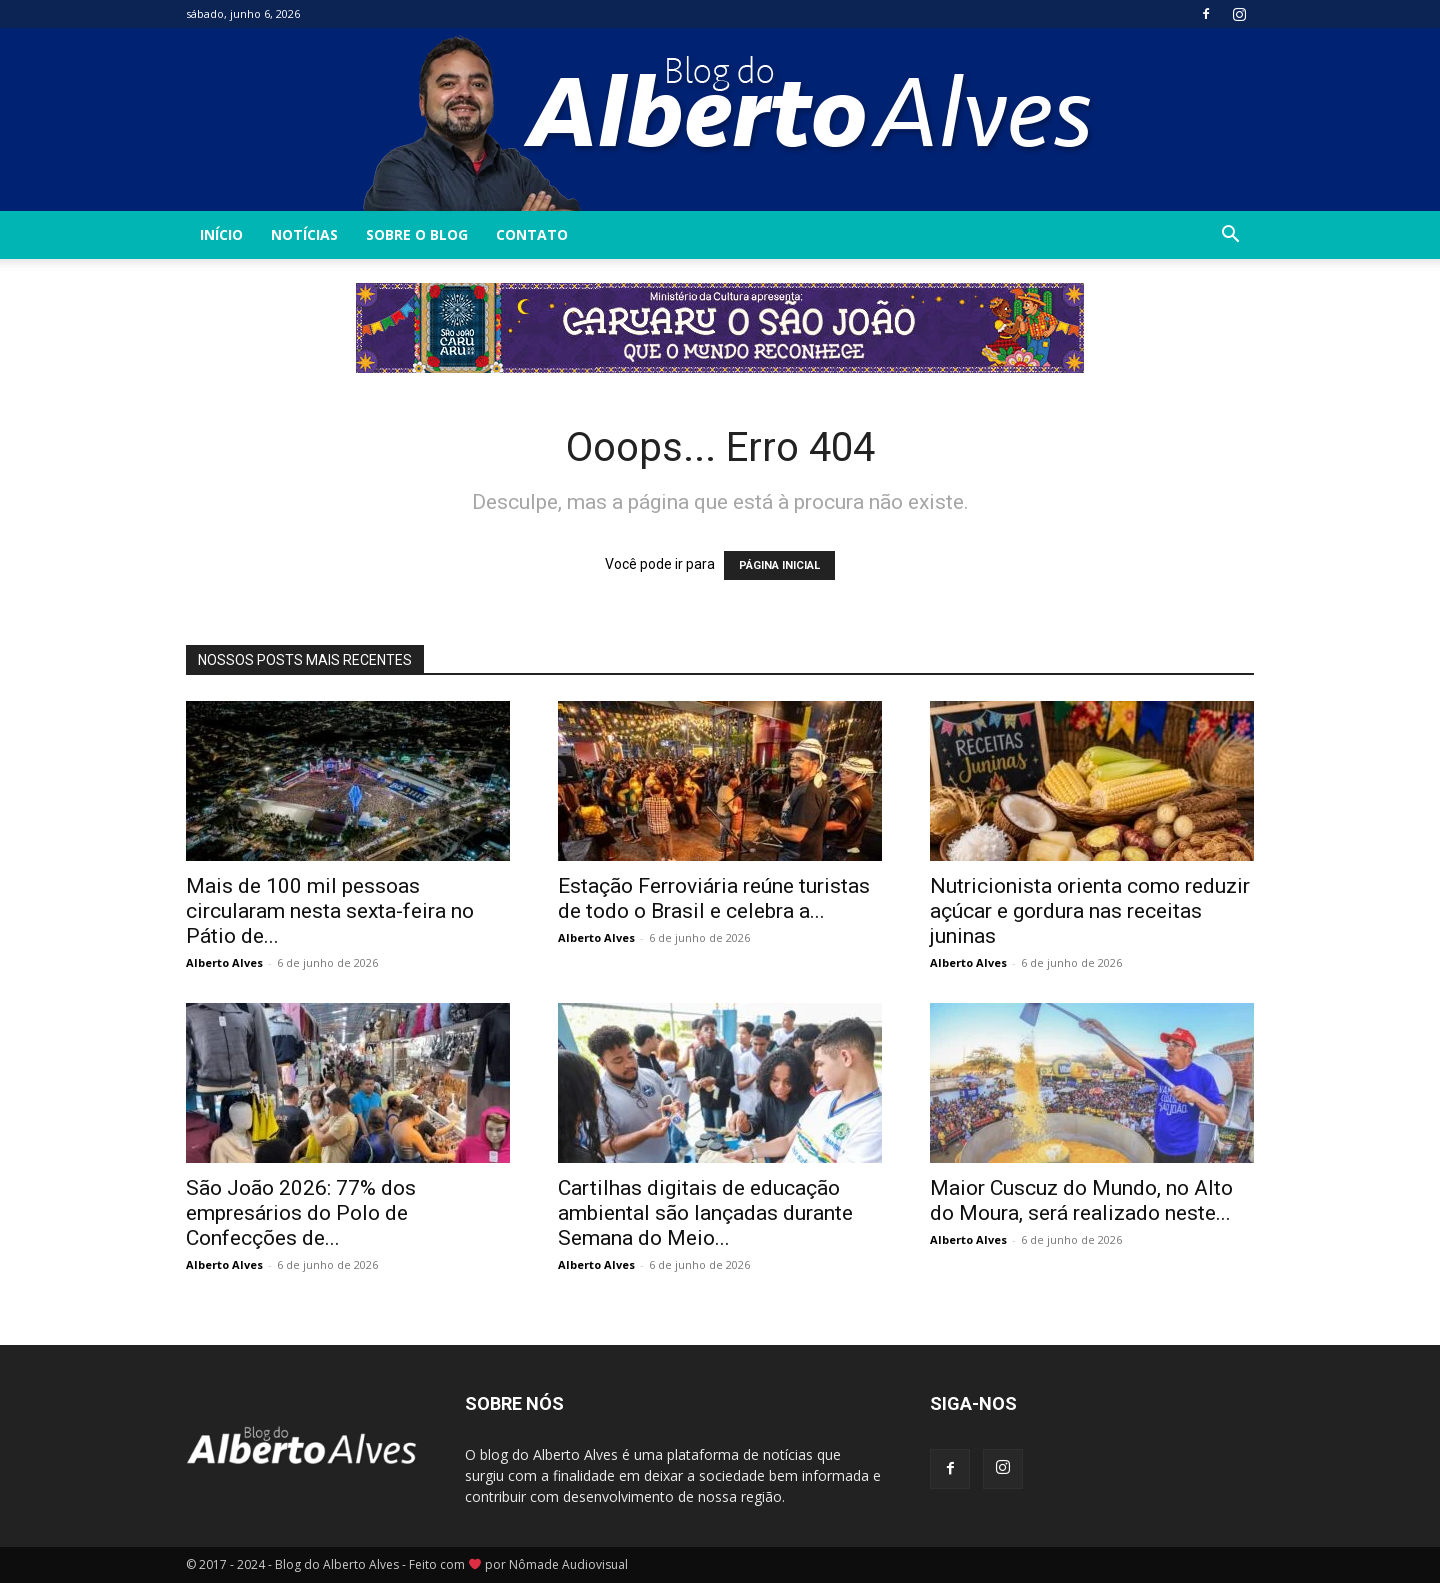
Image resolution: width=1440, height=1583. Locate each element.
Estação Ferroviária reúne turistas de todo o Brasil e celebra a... (714, 898)
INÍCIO (221, 234)
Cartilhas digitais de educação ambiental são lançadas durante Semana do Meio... (705, 1213)
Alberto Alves (224, 962)
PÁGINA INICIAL (779, 565)
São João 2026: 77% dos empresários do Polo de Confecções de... (301, 1213)
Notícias (304, 234)
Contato (532, 234)
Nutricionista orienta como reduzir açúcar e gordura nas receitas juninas (1090, 911)
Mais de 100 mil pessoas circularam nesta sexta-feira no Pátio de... (330, 911)
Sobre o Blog (417, 234)
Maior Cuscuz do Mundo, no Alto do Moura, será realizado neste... (1081, 1200)
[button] (1230, 236)
